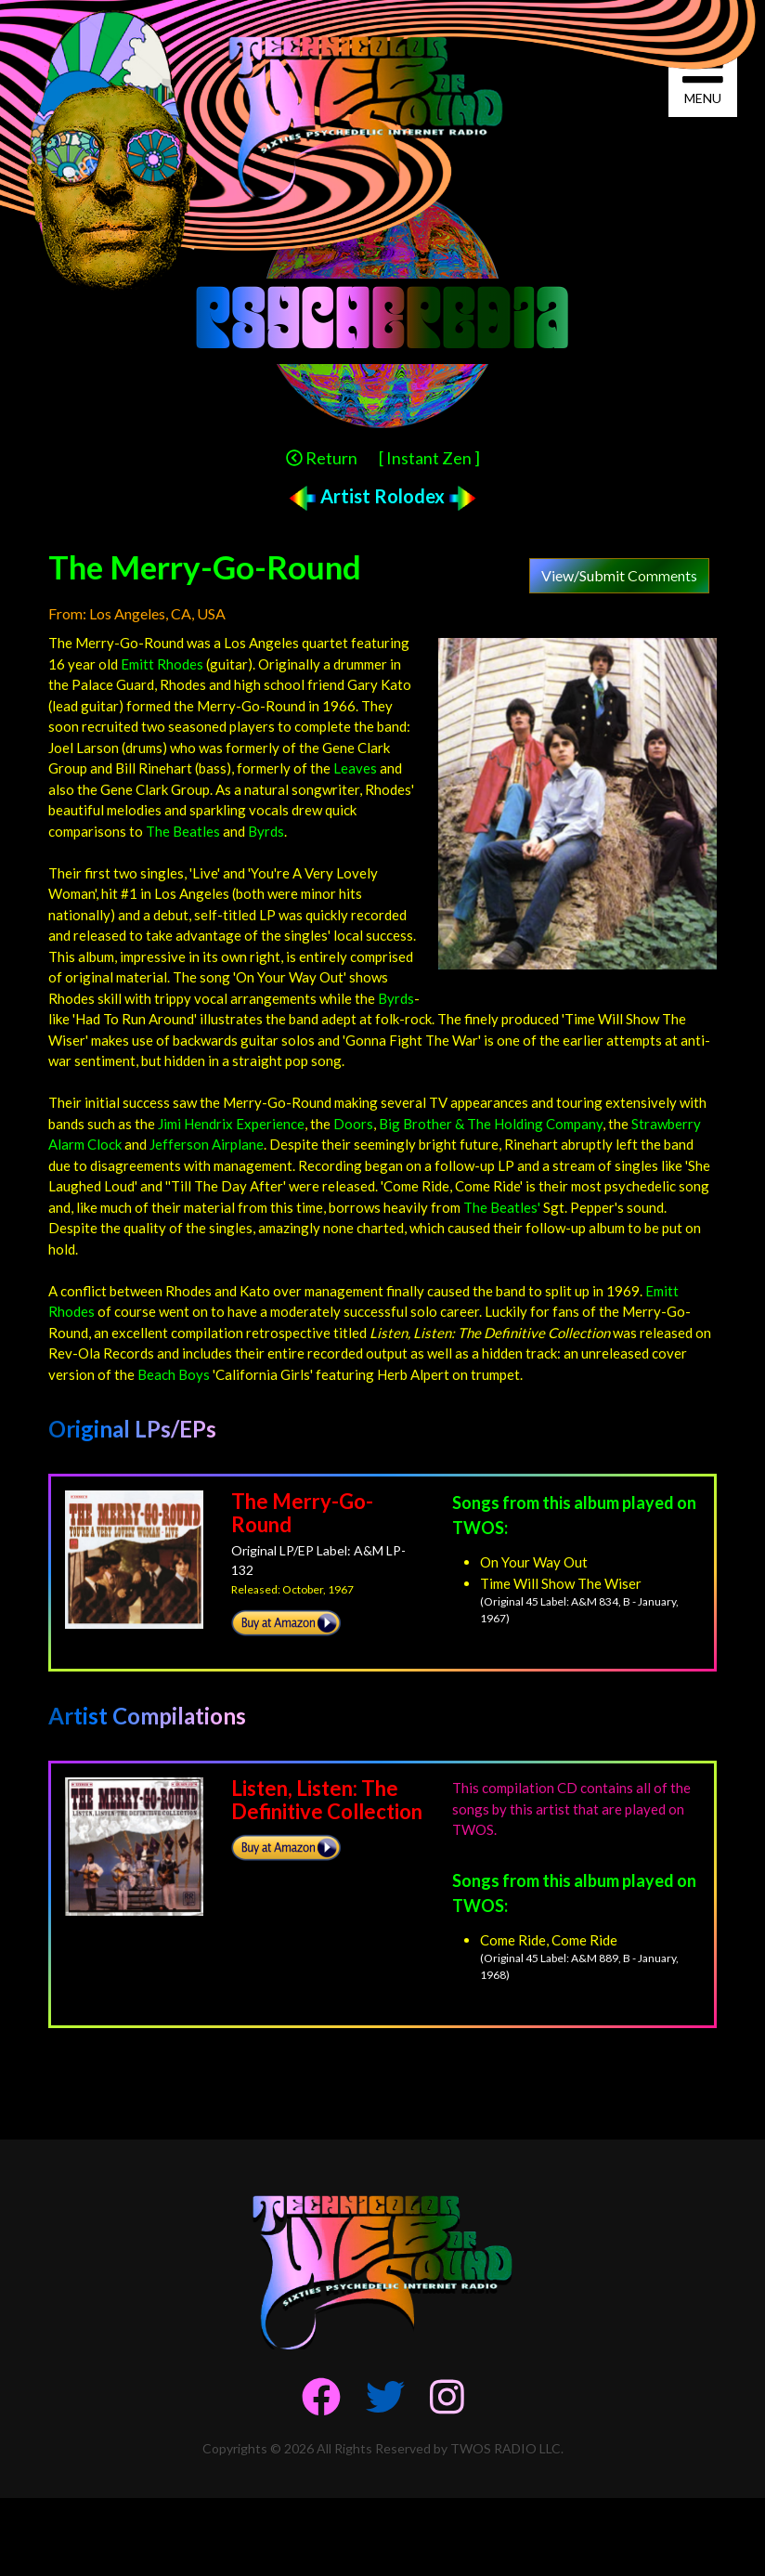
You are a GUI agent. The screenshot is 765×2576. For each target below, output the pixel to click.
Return (321, 458)
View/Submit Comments (619, 575)
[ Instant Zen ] (429, 458)
